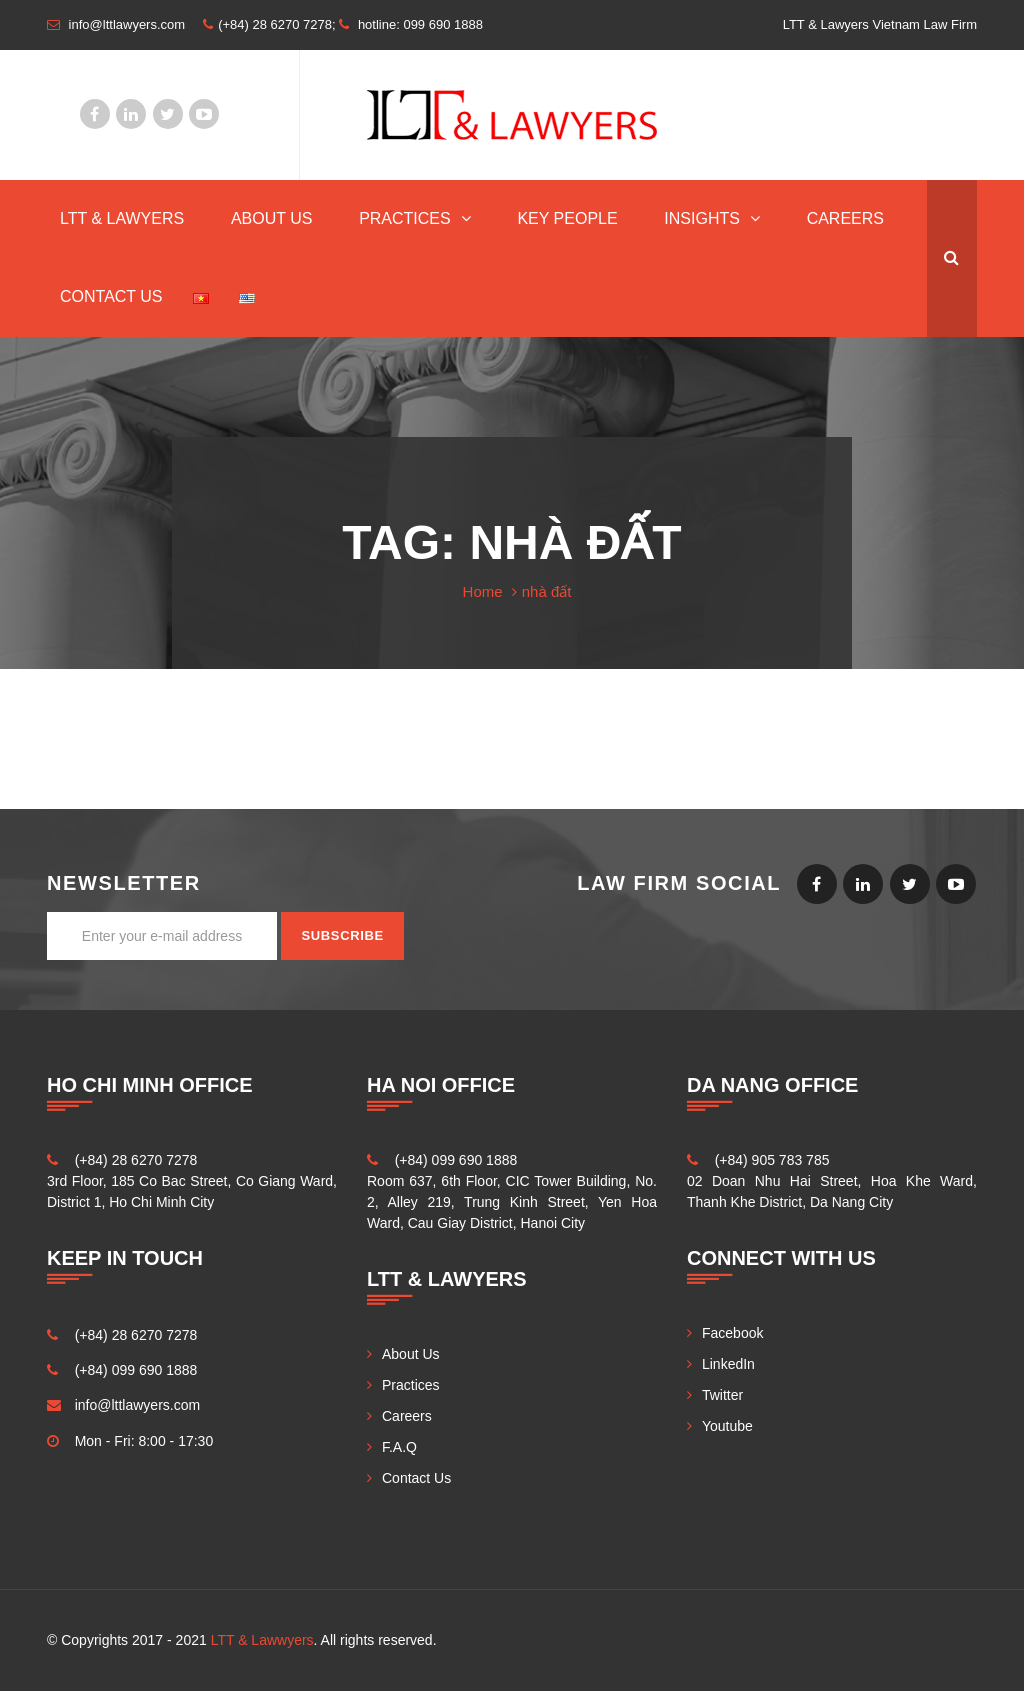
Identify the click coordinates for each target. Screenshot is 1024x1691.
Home (483, 591)
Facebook (95, 114)
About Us (272, 218)
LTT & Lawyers (122, 218)
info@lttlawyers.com (137, 1405)
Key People (567, 218)
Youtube (204, 114)
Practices (405, 218)
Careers (845, 218)
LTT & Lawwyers (262, 1640)
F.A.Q (399, 1447)
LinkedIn (131, 114)
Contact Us (111, 296)
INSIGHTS (702, 218)
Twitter (168, 114)
